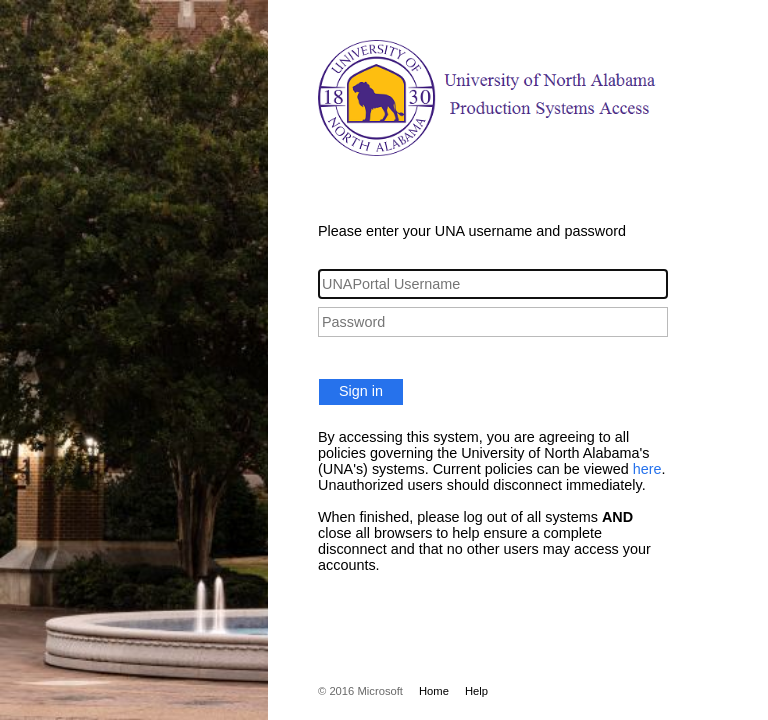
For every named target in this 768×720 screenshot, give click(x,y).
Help (476, 691)
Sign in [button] (361, 391)
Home (434, 691)
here (647, 469)
